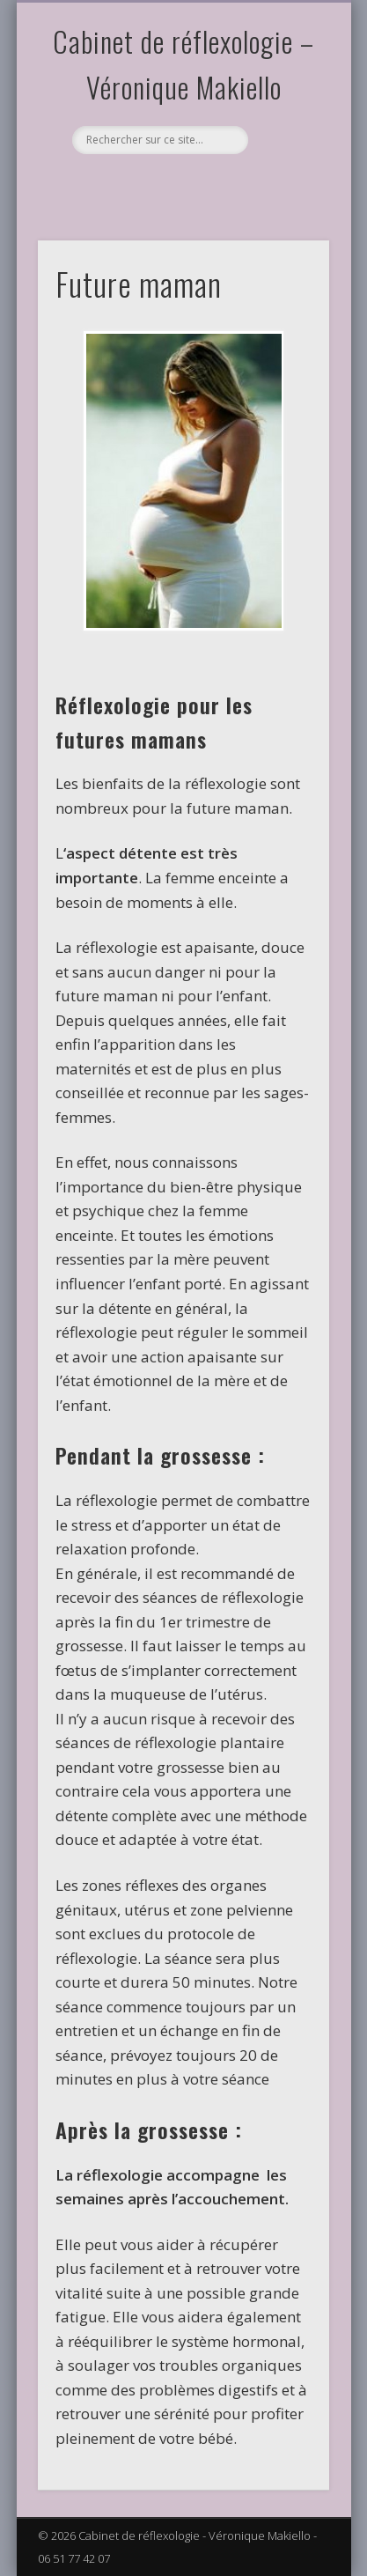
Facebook (109, 184)
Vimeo (181, 184)
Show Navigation (286, 158)
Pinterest (145, 184)
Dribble (217, 184)
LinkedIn (253, 184)
